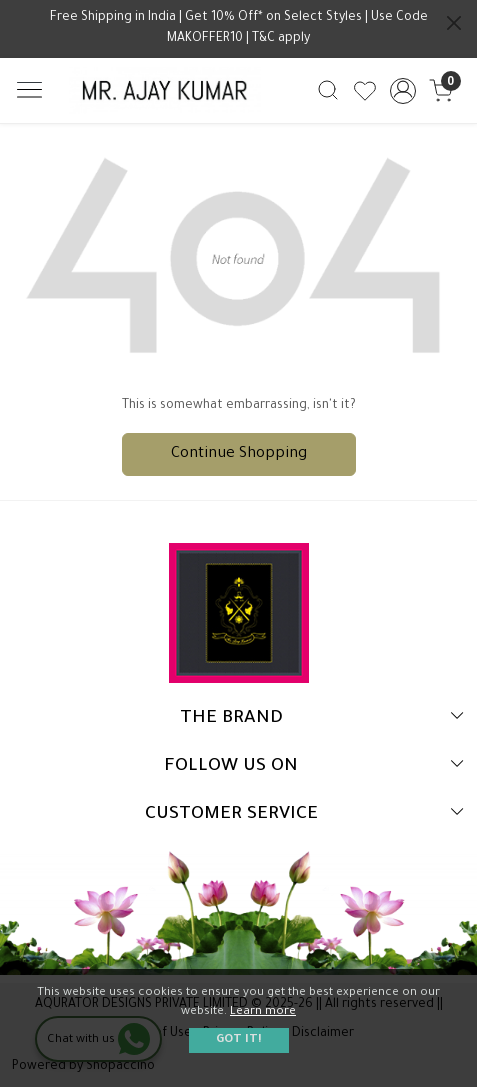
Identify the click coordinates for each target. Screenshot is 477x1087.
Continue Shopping (239, 454)
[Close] (454, 23)
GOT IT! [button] (239, 1040)
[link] (328, 90)
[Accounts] (402, 91)
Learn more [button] (263, 1012)
